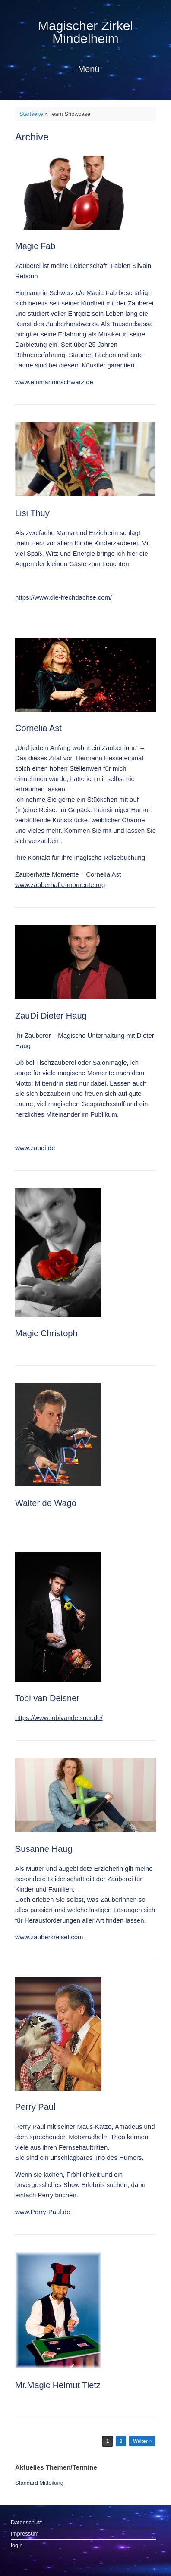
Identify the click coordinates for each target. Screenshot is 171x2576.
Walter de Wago (45, 1503)
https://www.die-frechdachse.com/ (63, 597)
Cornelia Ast (38, 728)
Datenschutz (26, 2522)
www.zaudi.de (35, 1147)
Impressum (24, 2533)
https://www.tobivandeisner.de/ (59, 1717)
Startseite (31, 114)
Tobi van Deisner (47, 1698)
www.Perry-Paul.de (42, 2211)
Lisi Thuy (32, 513)
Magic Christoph (46, 1333)
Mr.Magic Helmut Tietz (58, 2385)
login (16, 2545)
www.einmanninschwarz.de (54, 382)
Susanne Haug (43, 1849)
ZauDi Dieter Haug (51, 1015)
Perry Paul (35, 2107)
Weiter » (142, 2441)
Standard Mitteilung (39, 2483)
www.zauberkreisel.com (49, 1937)
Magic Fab (35, 246)
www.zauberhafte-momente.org (60, 884)
